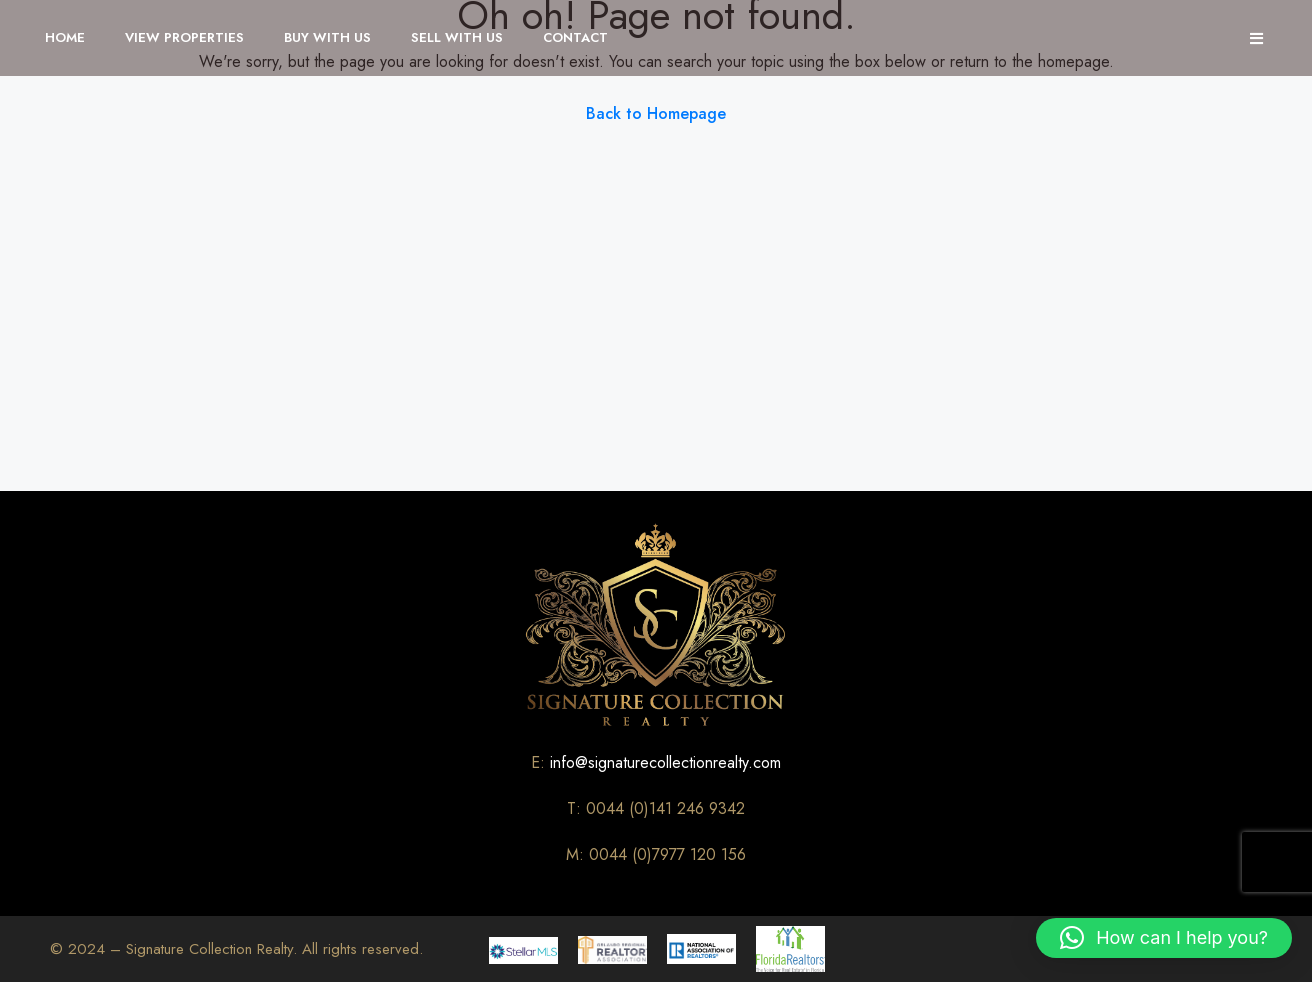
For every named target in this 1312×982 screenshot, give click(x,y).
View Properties (184, 37)
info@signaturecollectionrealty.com (665, 762)
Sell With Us (457, 37)
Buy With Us (327, 37)
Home (65, 37)
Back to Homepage (656, 113)
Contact (575, 37)
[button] (1164, 938)
